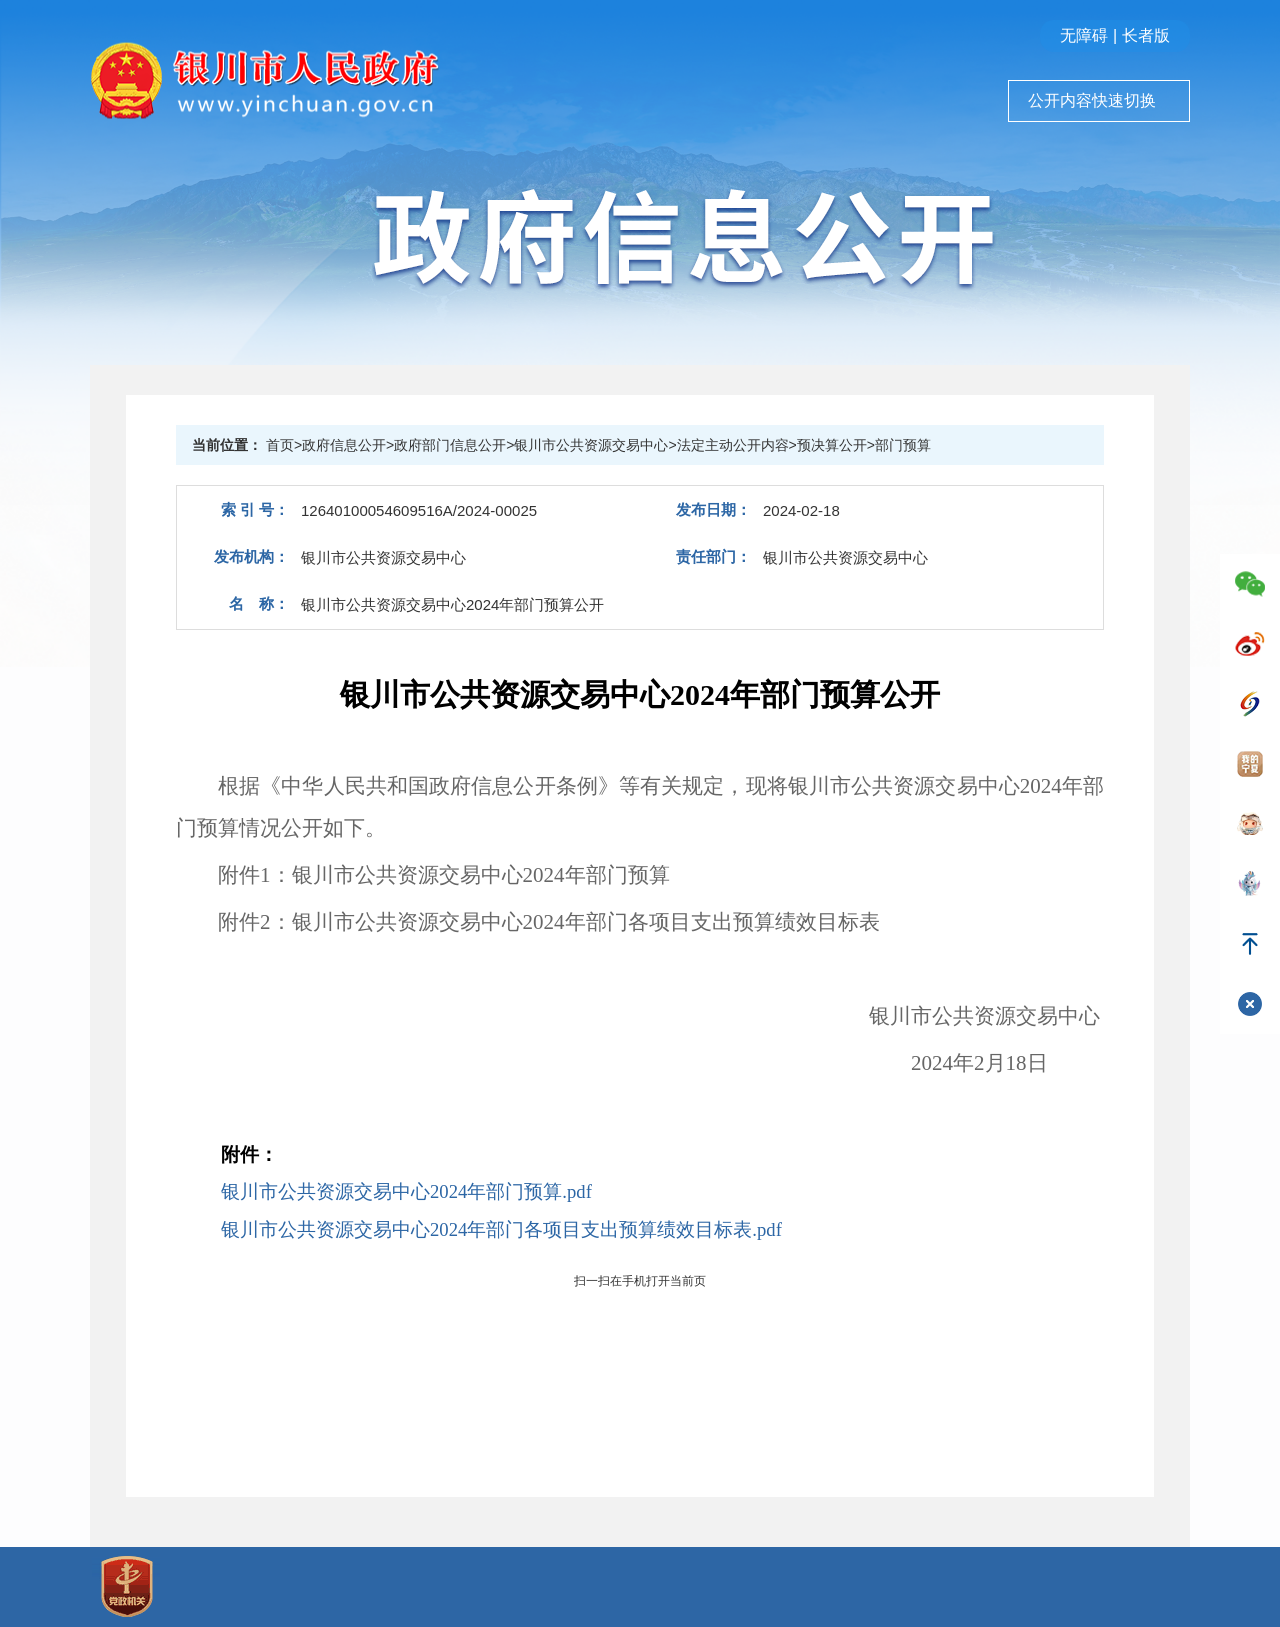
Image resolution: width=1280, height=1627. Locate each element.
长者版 (1146, 35)
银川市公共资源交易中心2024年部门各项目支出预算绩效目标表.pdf (501, 1229)
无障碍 (1084, 35)
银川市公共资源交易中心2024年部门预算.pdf (406, 1191)
